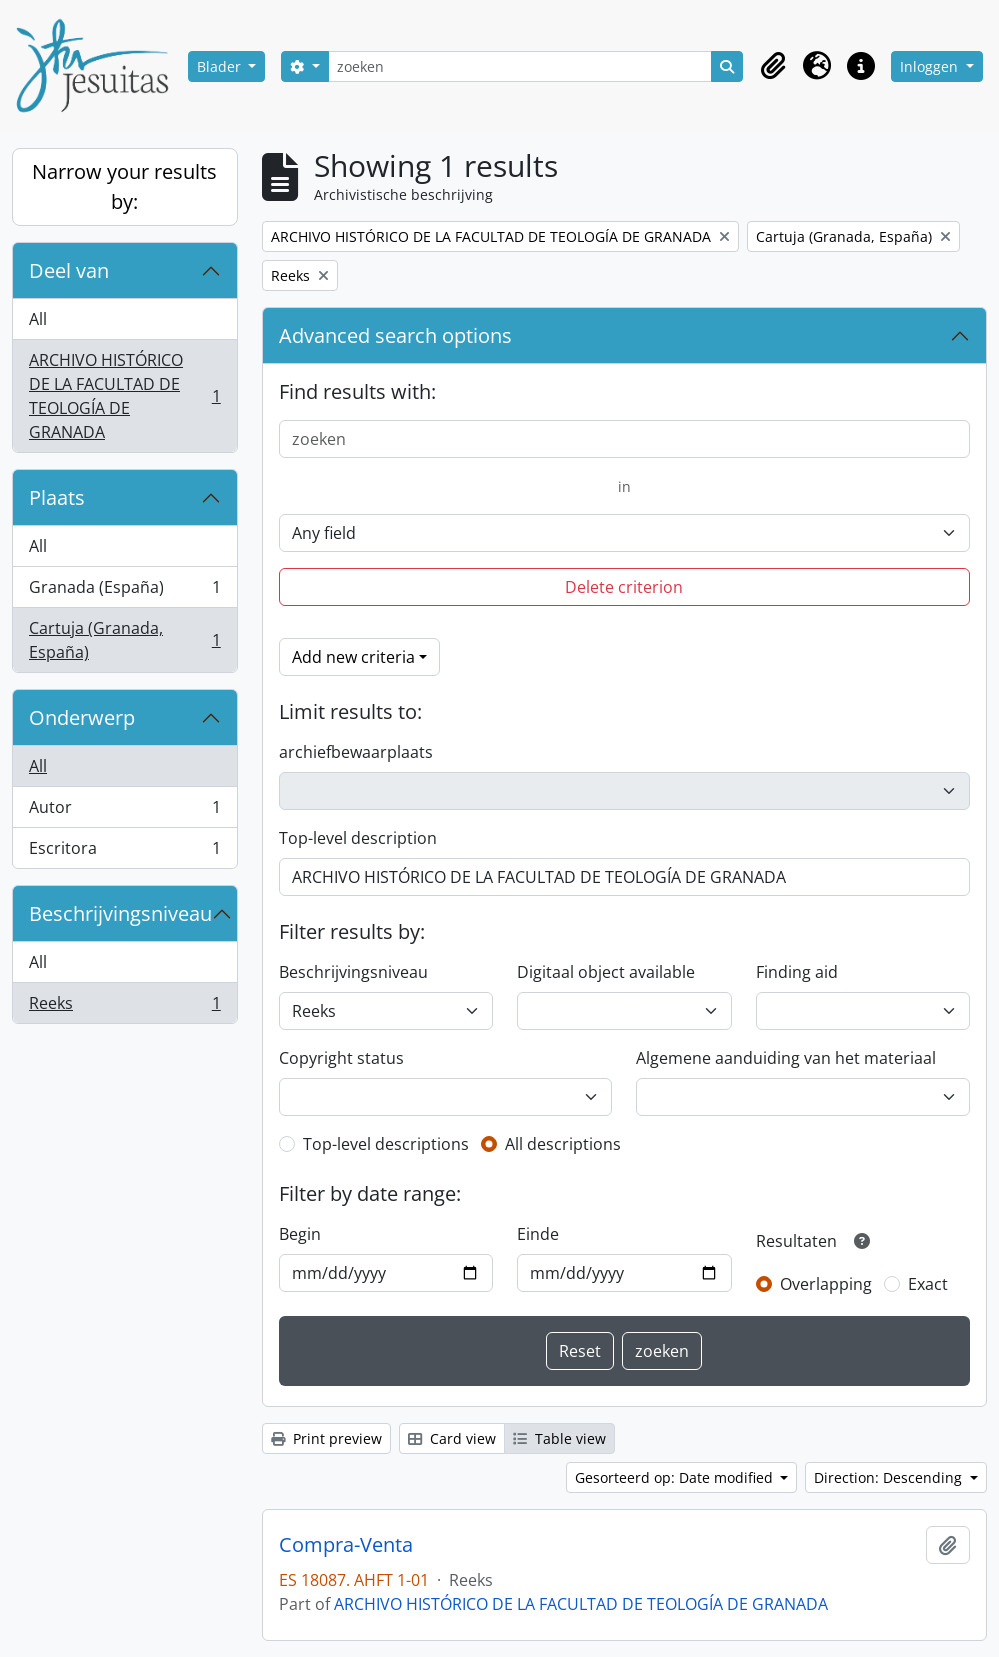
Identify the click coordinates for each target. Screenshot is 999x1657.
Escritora (124, 852)
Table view (559, 1438)
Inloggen (931, 66)
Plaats (57, 497)
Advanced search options (395, 335)
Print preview (326, 1438)
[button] (773, 66)
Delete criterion (624, 587)
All (38, 319)
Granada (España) (124, 591)
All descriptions (563, 1144)
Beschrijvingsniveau (120, 913)
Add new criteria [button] (353, 657)
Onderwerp (82, 717)
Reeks (124, 1007)
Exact (928, 1284)
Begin (300, 1234)
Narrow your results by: (124, 186)
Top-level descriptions (386, 1144)
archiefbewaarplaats (356, 752)
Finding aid (797, 972)
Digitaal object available (606, 972)
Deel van (69, 270)
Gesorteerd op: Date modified (676, 1477)
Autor (124, 811)
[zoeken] (520, 66)
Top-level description (358, 838)
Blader (221, 66)
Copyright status (341, 1058)
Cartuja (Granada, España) (124, 640)
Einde (538, 1234)
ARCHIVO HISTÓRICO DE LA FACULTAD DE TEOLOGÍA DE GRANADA (124, 396)
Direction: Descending (890, 1477)
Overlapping (826, 1284)
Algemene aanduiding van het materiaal (786, 1058)
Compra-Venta (346, 1545)
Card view (452, 1438)
